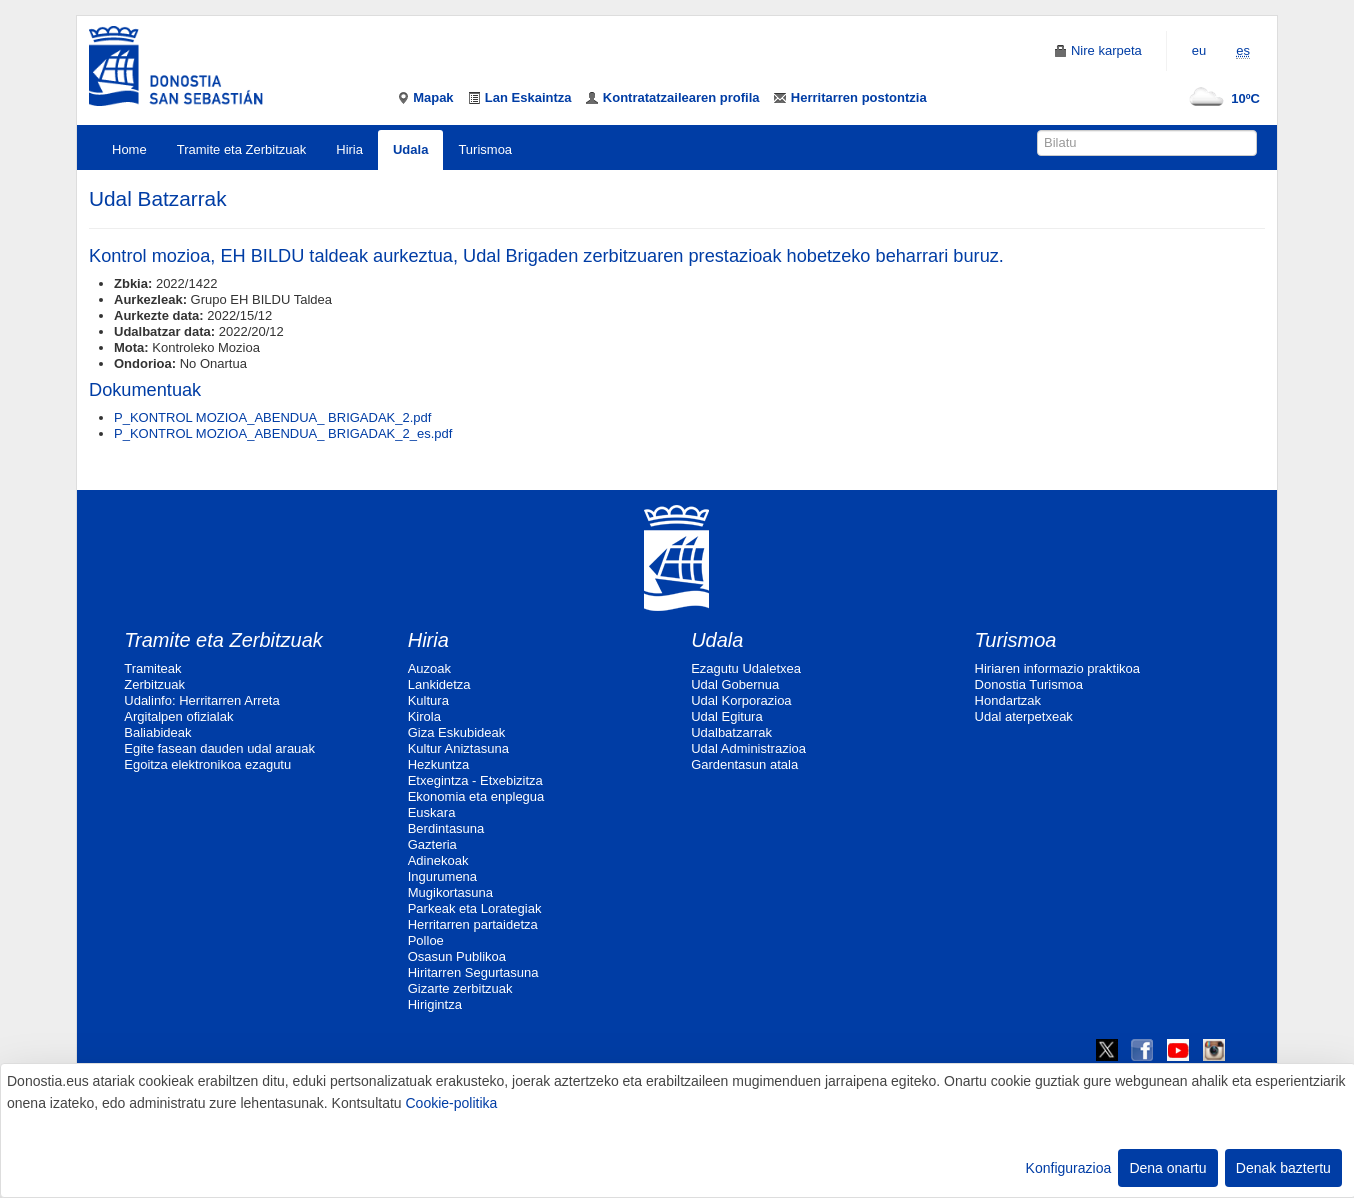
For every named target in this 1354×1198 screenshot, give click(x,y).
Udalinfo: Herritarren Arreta (201, 700)
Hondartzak (1008, 700)
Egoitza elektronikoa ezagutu (207, 764)
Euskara (432, 812)
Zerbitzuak (154, 684)
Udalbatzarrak (731, 732)
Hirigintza (435, 1004)
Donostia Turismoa (1029, 684)
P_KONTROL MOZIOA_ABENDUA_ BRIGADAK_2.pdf (272, 417)
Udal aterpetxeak (1024, 716)
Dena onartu (1167, 1168)
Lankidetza (439, 684)
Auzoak (429, 668)
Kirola (424, 716)
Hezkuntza (438, 764)
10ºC (1220, 98)
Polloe (426, 940)
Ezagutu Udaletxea (746, 668)
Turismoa (485, 149)
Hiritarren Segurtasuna (473, 972)
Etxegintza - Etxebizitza (475, 780)
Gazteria (432, 844)
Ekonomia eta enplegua (476, 796)
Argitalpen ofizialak (178, 716)
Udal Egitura (727, 716)
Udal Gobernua (735, 684)
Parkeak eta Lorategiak (475, 908)
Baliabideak (157, 732)
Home (129, 149)
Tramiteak (152, 668)
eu (1199, 50)
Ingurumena (442, 876)
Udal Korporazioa (741, 700)
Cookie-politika (451, 1103)
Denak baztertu (1283, 1168)
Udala (410, 149)
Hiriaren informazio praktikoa (1057, 668)
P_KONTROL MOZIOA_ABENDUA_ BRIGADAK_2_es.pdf (283, 433)
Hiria (349, 149)
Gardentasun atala (744, 764)
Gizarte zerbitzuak (460, 988)
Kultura (428, 700)
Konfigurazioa (1069, 1168)
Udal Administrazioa (748, 748)
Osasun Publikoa (457, 956)
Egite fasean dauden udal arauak (219, 748)
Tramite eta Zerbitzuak (242, 149)
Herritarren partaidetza (473, 924)
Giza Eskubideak (457, 732)
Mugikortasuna (450, 892)
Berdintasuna (446, 828)
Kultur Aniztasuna (458, 748)
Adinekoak (438, 860)
